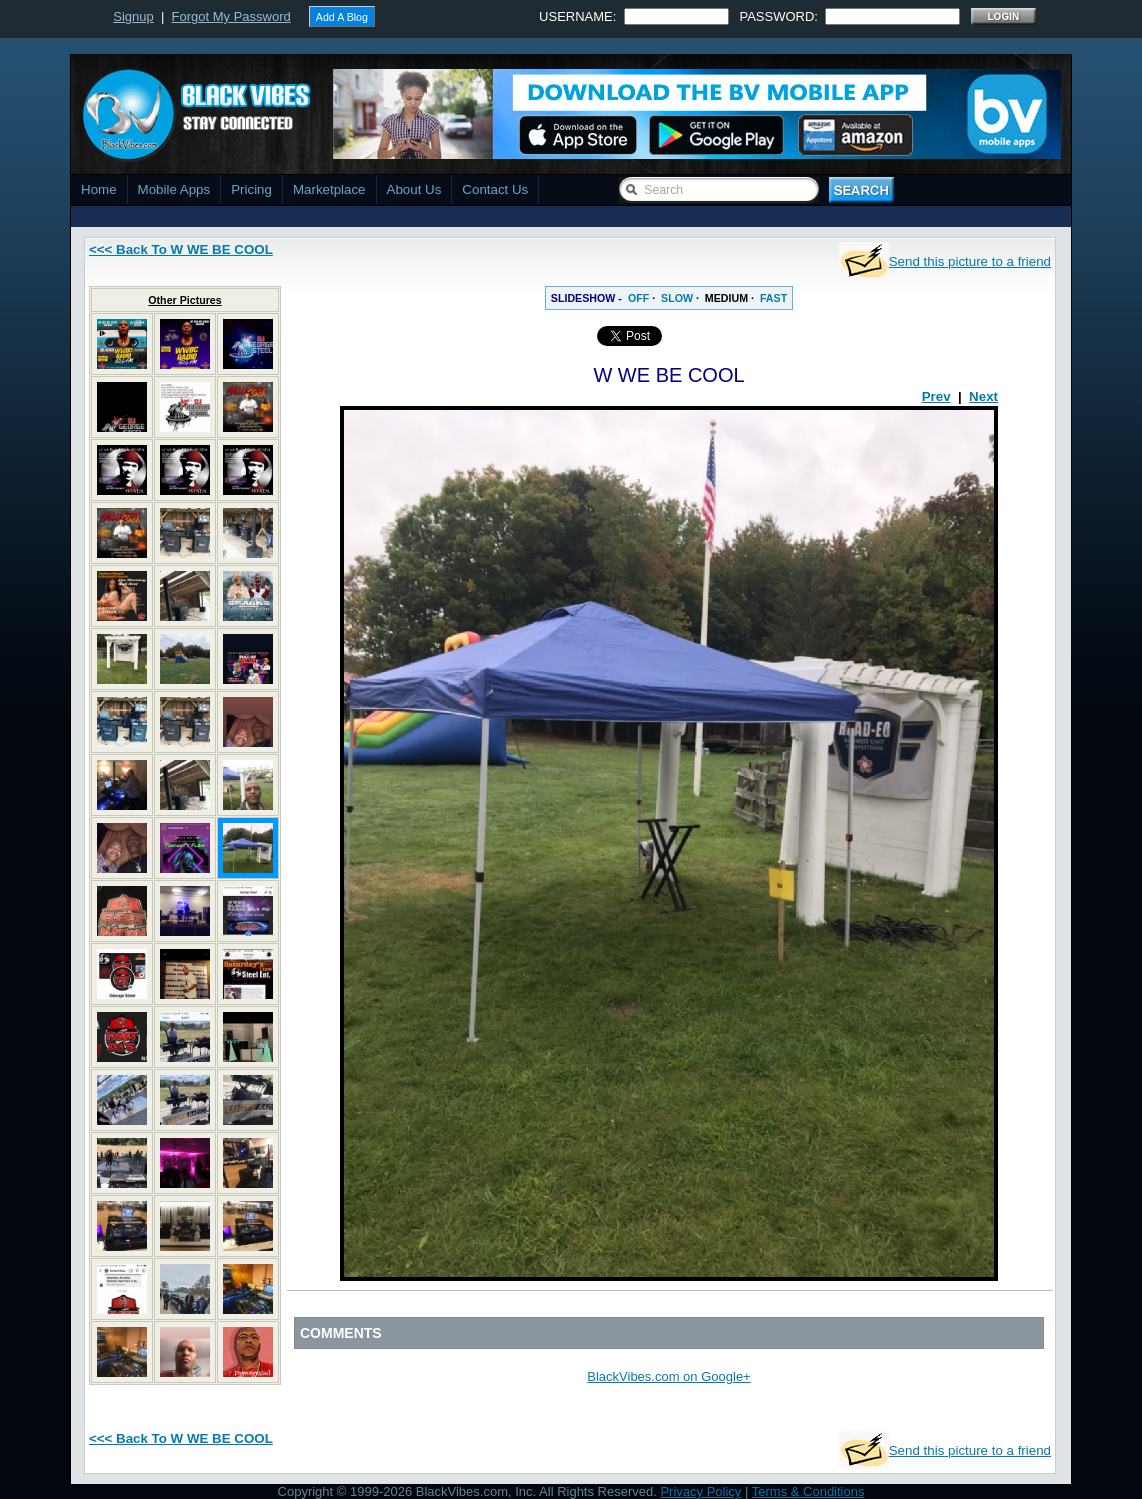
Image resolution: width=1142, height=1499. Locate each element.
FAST (773, 298)
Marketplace (329, 189)
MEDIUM (726, 298)
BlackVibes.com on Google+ (668, 1376)
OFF (638, 298)
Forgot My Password (231, 16)
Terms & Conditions (808, 1491)
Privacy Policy (700, 1491)
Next (983, 396)
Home (99, 189)
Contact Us (495, 189)
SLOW (677, 298)
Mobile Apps (174, 189)
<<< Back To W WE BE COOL (181, 249)
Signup (133, 16)
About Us (414, 189)
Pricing (251, 189)
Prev (936, 396)
